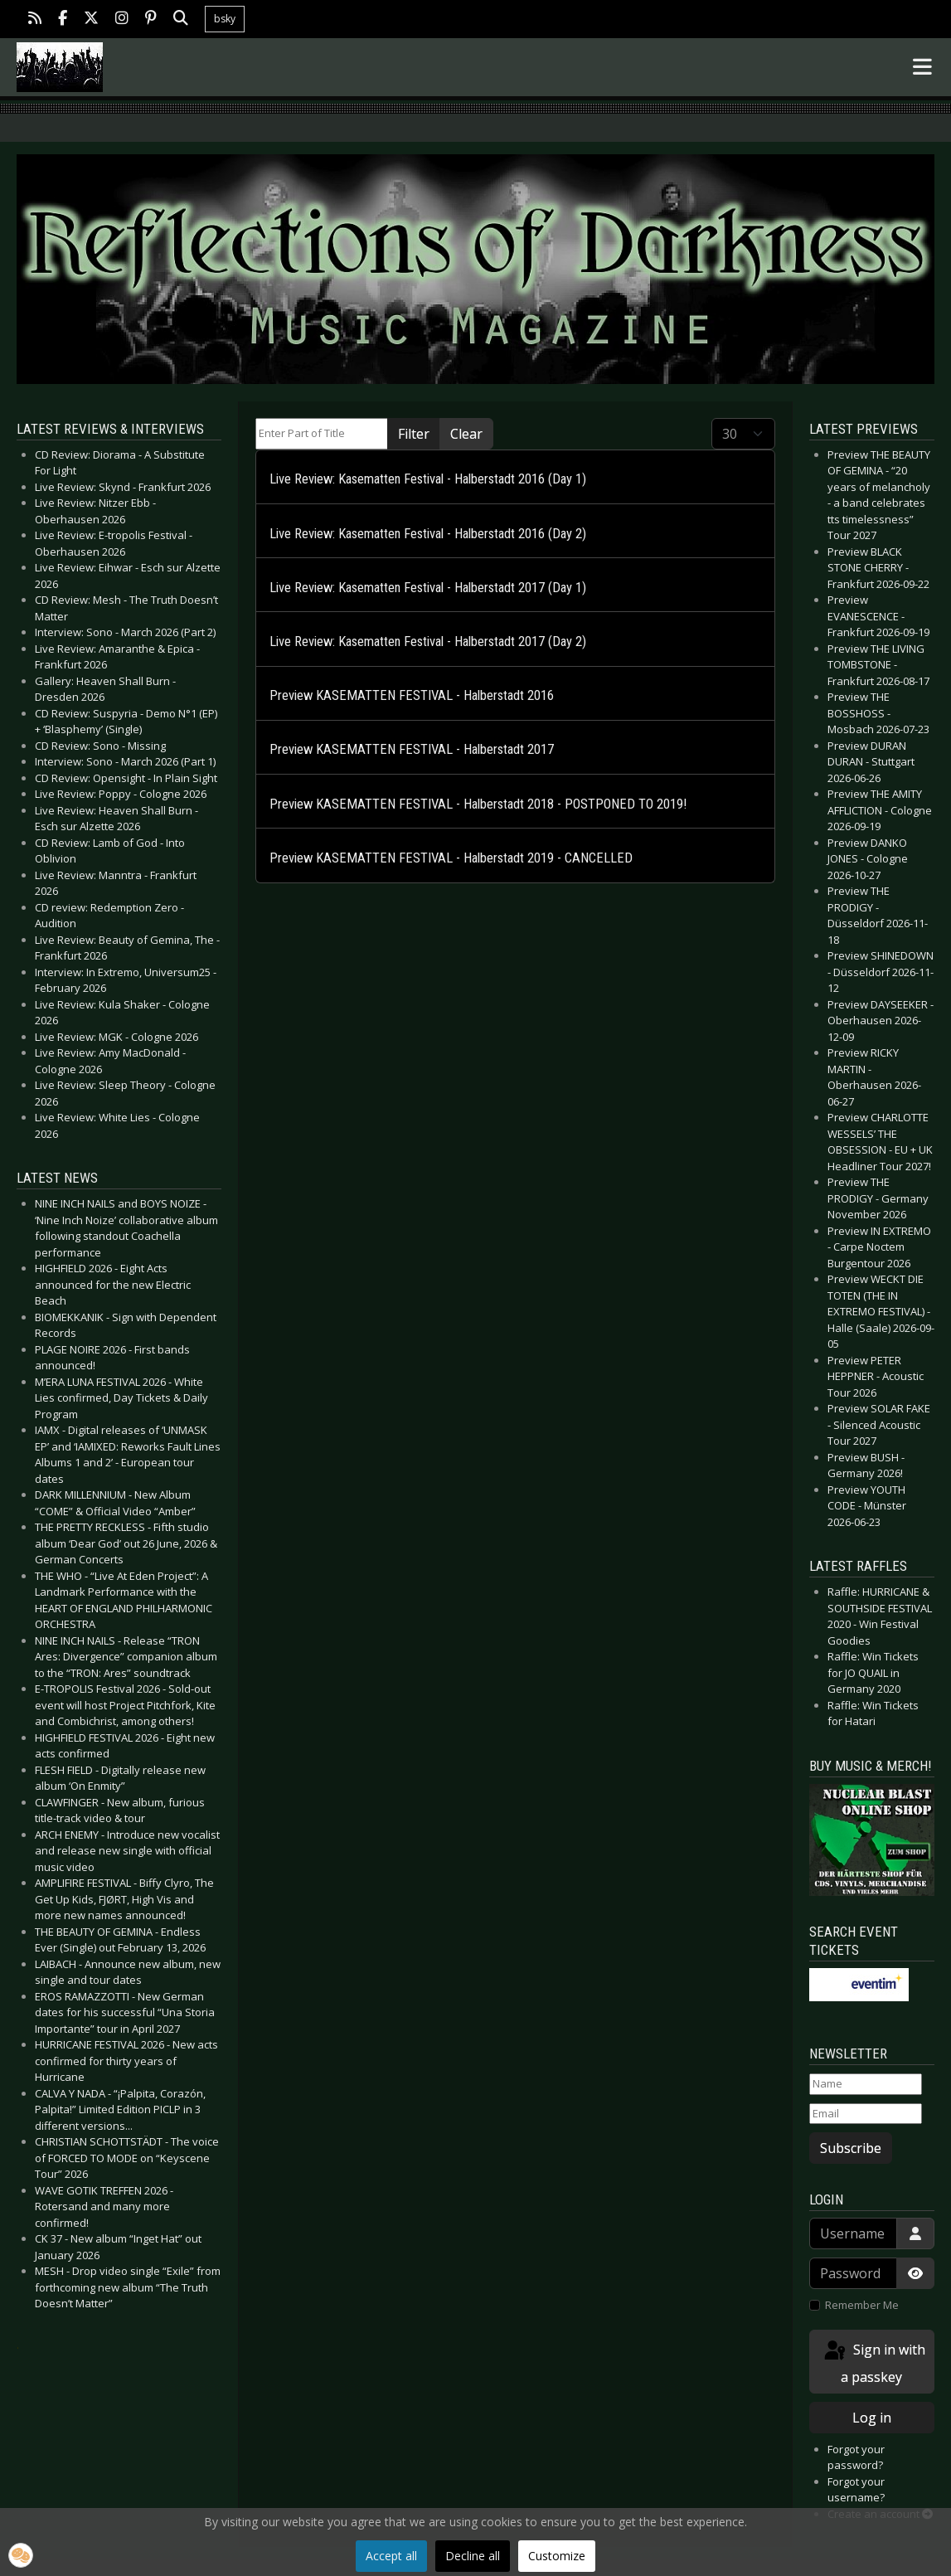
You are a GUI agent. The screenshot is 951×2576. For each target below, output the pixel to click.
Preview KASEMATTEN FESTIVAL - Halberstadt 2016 (411, 695)
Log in (871, 2417)
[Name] (865, 2084)
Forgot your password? (856, 2457)
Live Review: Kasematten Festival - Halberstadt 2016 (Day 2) (427, 534)
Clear (466, 434)
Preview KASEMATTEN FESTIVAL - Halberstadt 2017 (411, 749)
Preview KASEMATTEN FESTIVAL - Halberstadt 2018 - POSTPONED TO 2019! (478, 804)
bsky (224, 19)
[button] (20, 2555)
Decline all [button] (472, 2556)
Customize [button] (556, 2556)
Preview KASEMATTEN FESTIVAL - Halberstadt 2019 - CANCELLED (451, 858)
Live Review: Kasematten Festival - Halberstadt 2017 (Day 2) (427, 641)
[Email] (865, 2114)
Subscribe (850, 2148)
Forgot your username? (856, 2490)
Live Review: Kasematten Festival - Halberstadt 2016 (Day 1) (427, 479)
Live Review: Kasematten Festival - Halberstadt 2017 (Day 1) (427, 587)
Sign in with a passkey (873, 2362)
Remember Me (862, 2304)
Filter (413, 434)
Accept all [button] (391, 2556)
